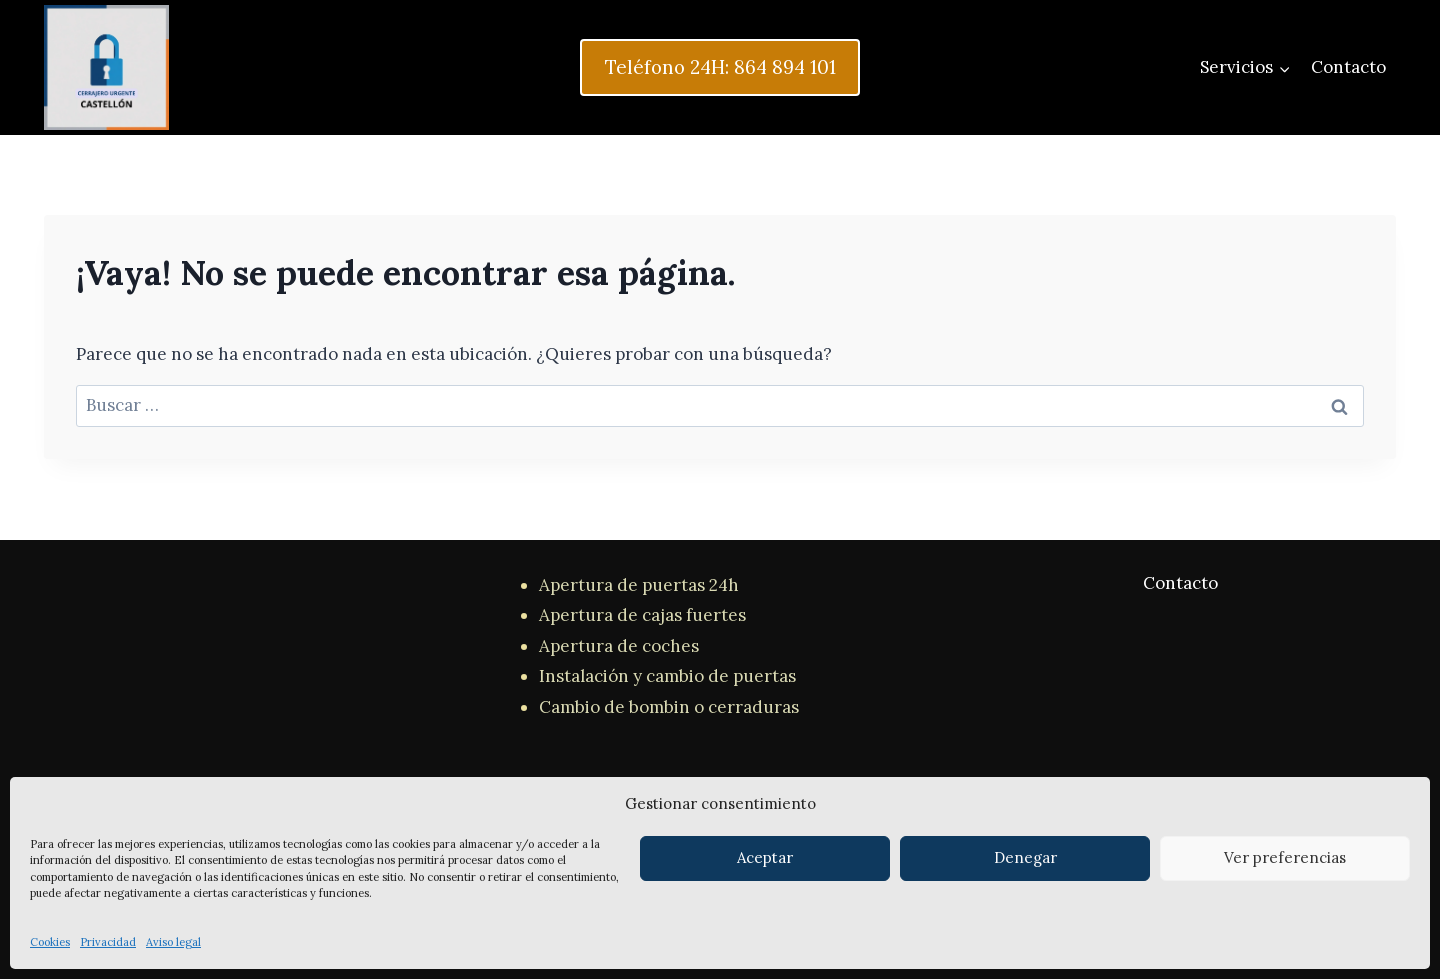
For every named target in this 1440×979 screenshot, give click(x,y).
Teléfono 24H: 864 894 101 (720, 67)
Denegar (1025, 857)
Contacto (1348, 67)
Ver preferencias (1285, 857)
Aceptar (765, 857)
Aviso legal (173, 942)
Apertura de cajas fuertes (642, 615)
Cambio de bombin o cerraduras (669, 707)
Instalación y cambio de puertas (667, 676)
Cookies (50, 942)
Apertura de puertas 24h (639, 585)
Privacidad (108, 942)
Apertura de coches (619, 646)
